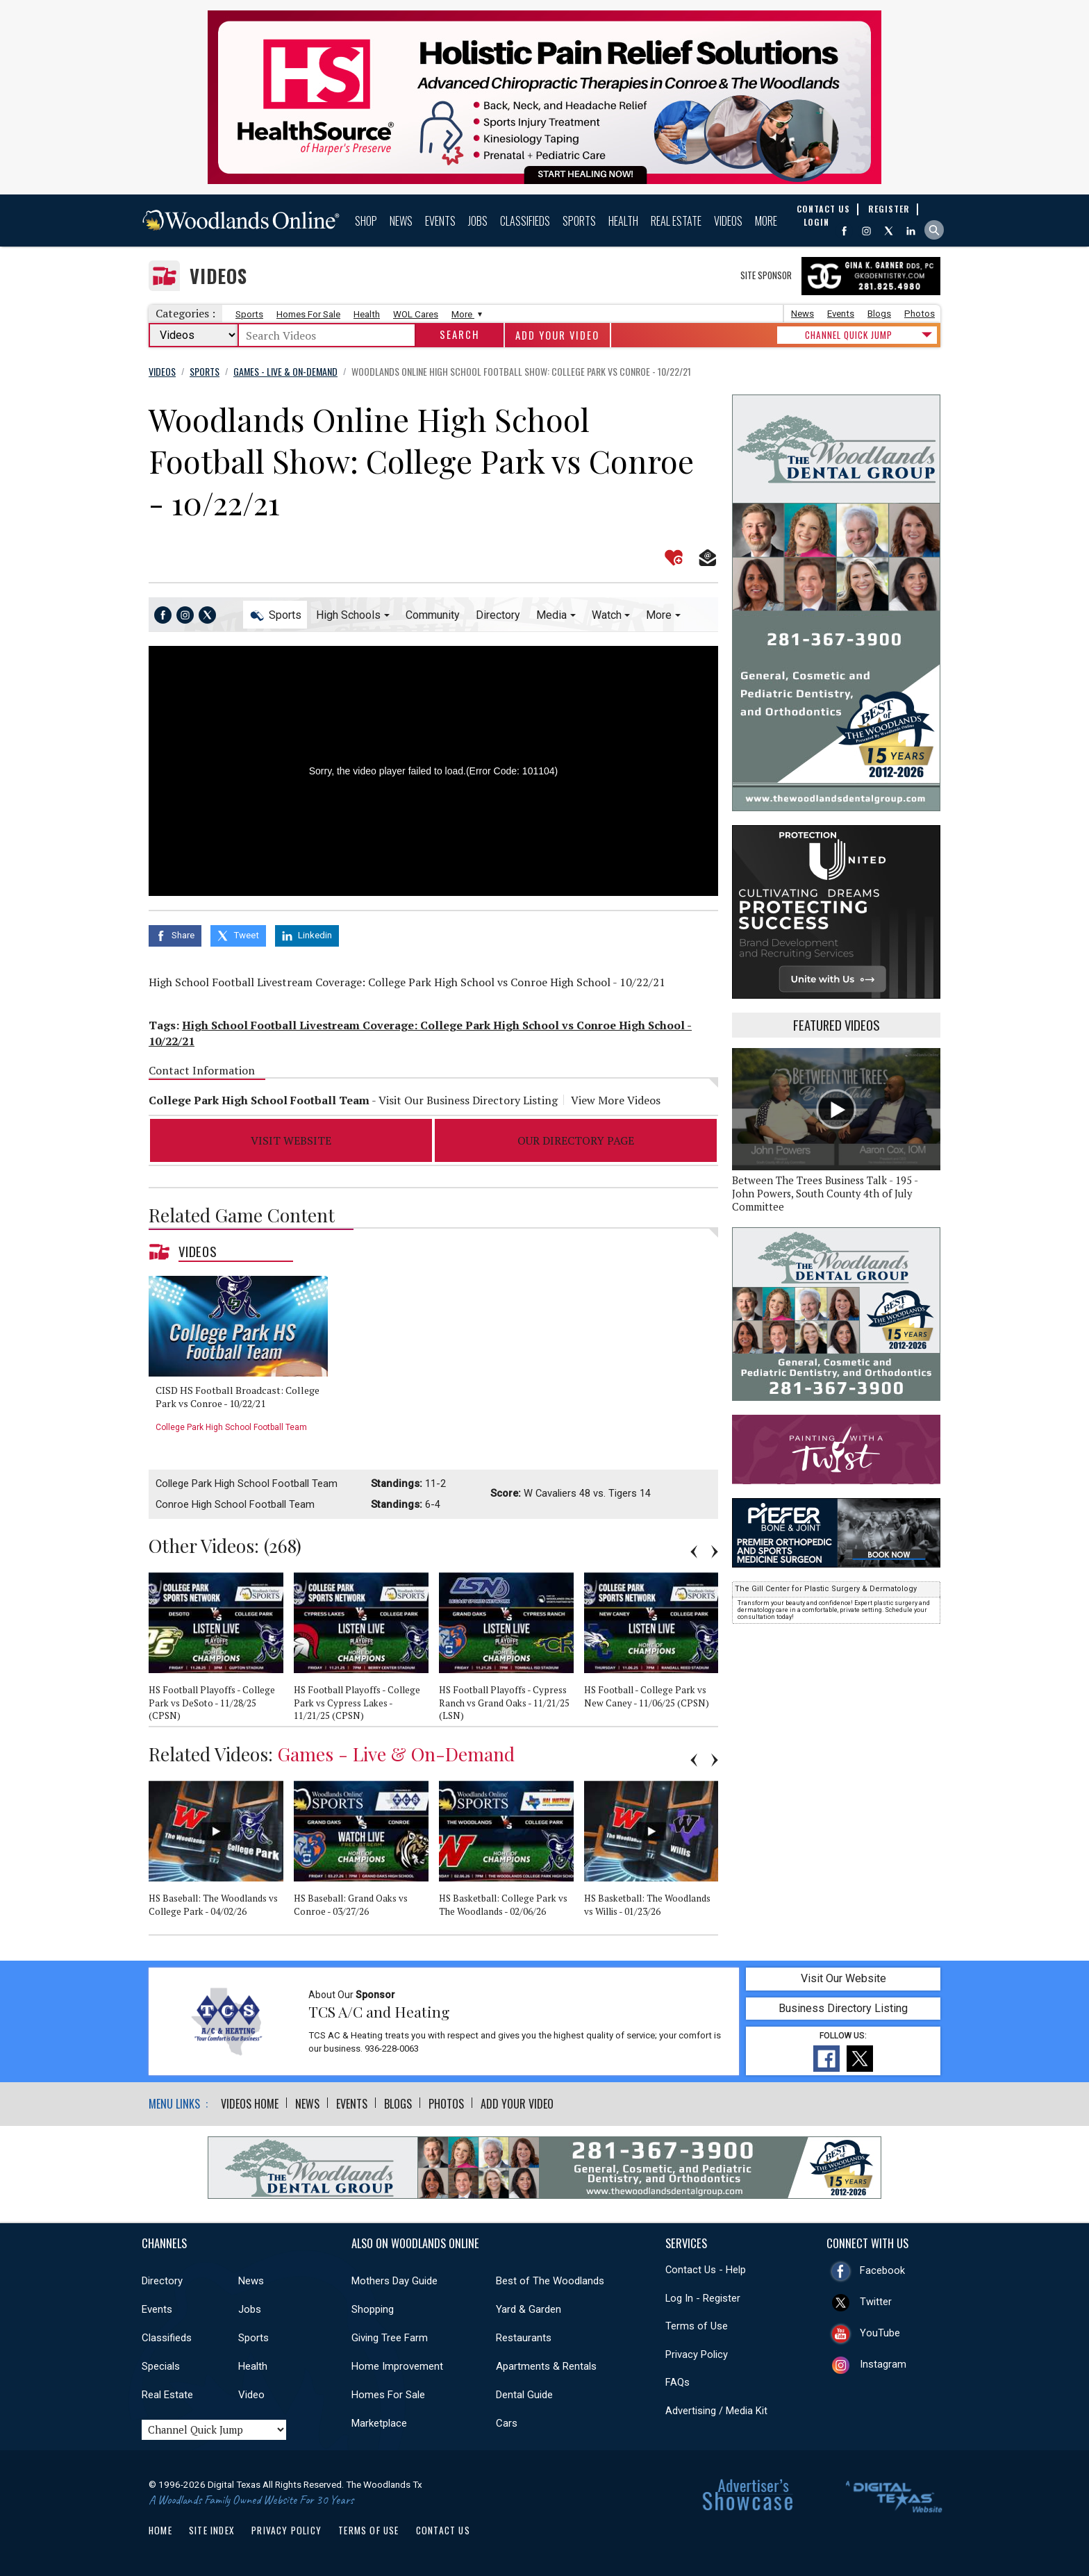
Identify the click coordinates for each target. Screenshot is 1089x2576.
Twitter (876, 2301)
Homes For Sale (308, 314)
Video (251, 2394)
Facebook (882, 2270)
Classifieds (525, 221)
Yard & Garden (528, 2309)
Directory (498, 615)
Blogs (879, 313)
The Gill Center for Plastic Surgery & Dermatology (826, 1588)
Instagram (883, 2364)
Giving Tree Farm (389, 2338)
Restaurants (523, 2338)
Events (440, 221)
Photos (919, 313)
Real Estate (676, 221)
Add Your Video (557, 335)
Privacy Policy (696, 2354)
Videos (728, 221)
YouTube (880, 2333)
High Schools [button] (348, 615)
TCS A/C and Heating (378, 2011)
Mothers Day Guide (394, 2281)
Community (433, 615)
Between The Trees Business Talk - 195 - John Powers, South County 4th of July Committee (824, 1193)
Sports (579, 221)
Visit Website (291, 1140)
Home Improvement (397, 2366)
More (766, 221)
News (401, 221)
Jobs (478, 221)
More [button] (659, 615)
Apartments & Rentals (546, 2366)
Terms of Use (696, 2326)
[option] (243, 1359)
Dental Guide (524, 2394)
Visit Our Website (843, 1978)
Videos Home (250, 2103)
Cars (506, 2423)
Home (160, 2530)
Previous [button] (694, 1552)
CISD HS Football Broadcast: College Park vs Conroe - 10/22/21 (237, 1397)
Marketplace (379, 2423)
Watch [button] (607, 615)
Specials (161, 2366)
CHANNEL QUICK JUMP (848, 335)
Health (623, 221)
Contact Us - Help (705, 2269)
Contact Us (443, 2530)
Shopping (372, 2309)
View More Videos (615, 1100)
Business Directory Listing (843, 2008)
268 (282, 1545)
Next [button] (715, 1552)
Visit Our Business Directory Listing (468, 1100)
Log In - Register (702, 2298)
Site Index (212, 2530)
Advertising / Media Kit (716, 2410)
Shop (366, 221)
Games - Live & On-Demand (396, 1753)
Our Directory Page (575, 1140)
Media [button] (551, 615)
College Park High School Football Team (231, 1427)
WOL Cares (415, 314)
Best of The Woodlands (550, 2281)
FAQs (677, 2382)
